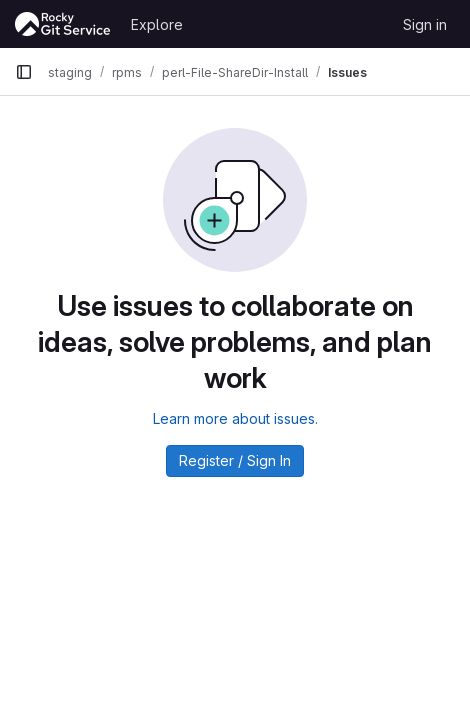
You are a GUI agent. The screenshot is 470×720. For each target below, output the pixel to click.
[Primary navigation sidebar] (24, 72)
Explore (157, 24)
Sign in (425, 24)
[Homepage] (63, 24)
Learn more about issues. (235, 418)
